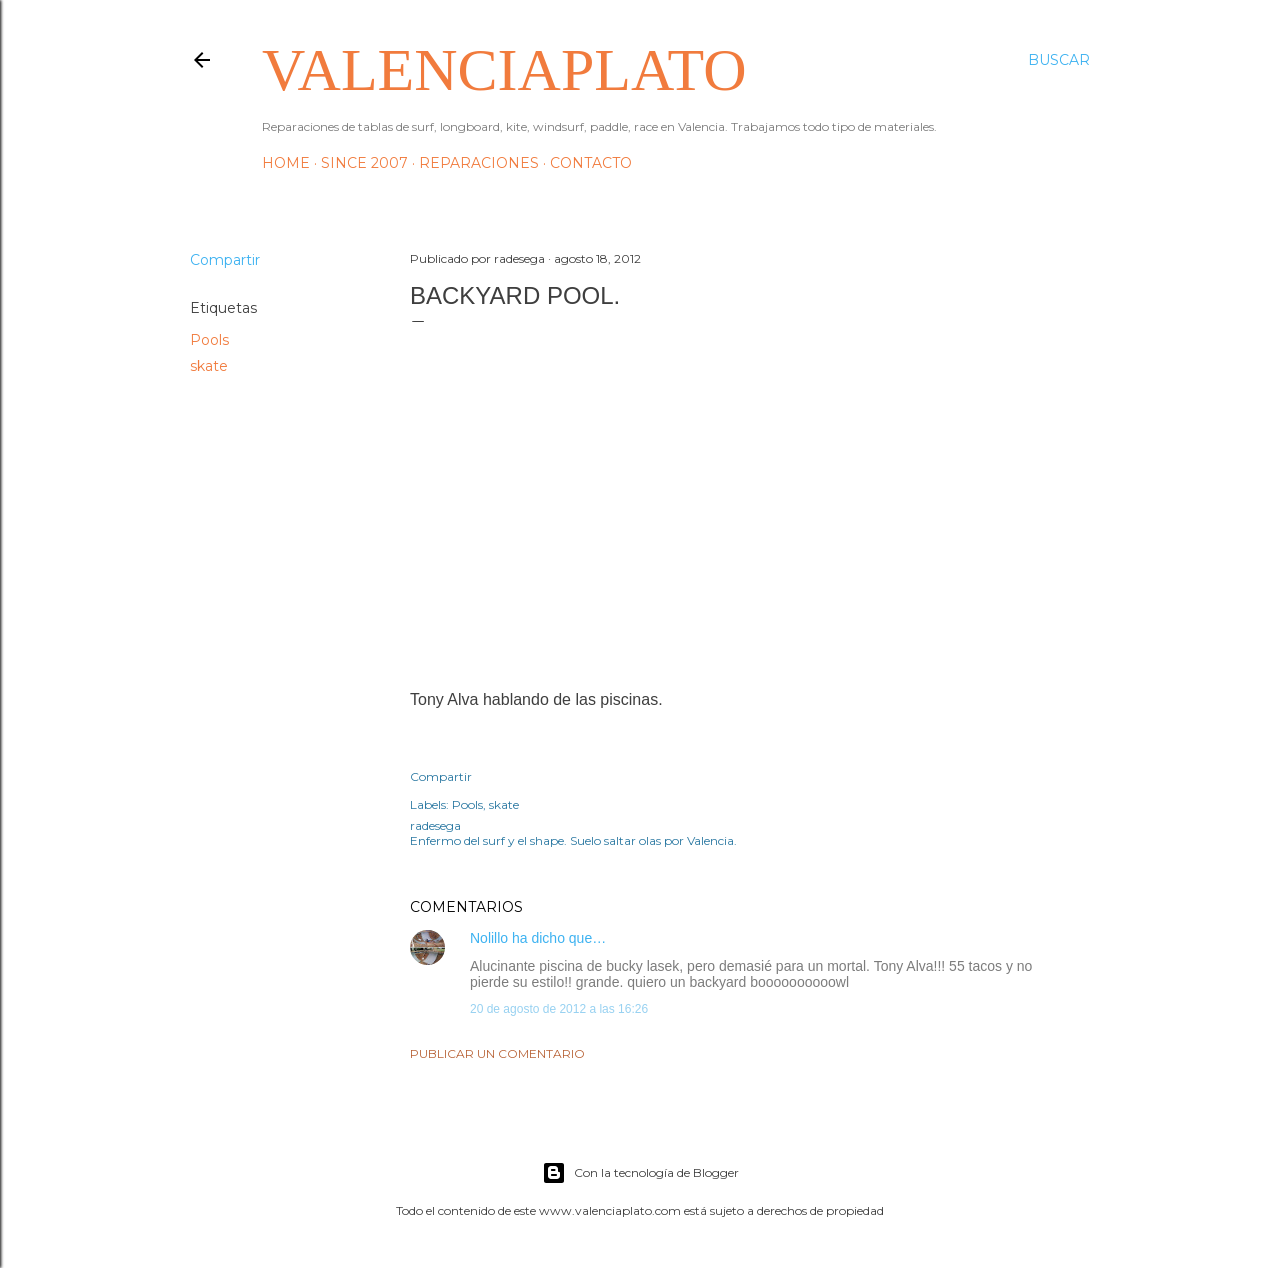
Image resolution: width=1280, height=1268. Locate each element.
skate (209, 366)
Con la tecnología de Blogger (640, 1173)
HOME (286, 163)
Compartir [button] (225, 260)
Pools (209, 340)
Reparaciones (479, 163)
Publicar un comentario (497, 1053)
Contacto (591, 163)
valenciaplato (504, 70)
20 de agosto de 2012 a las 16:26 (559, 1009)
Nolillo (489, 938)
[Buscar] (1059, 60)
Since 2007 (364, 163)
